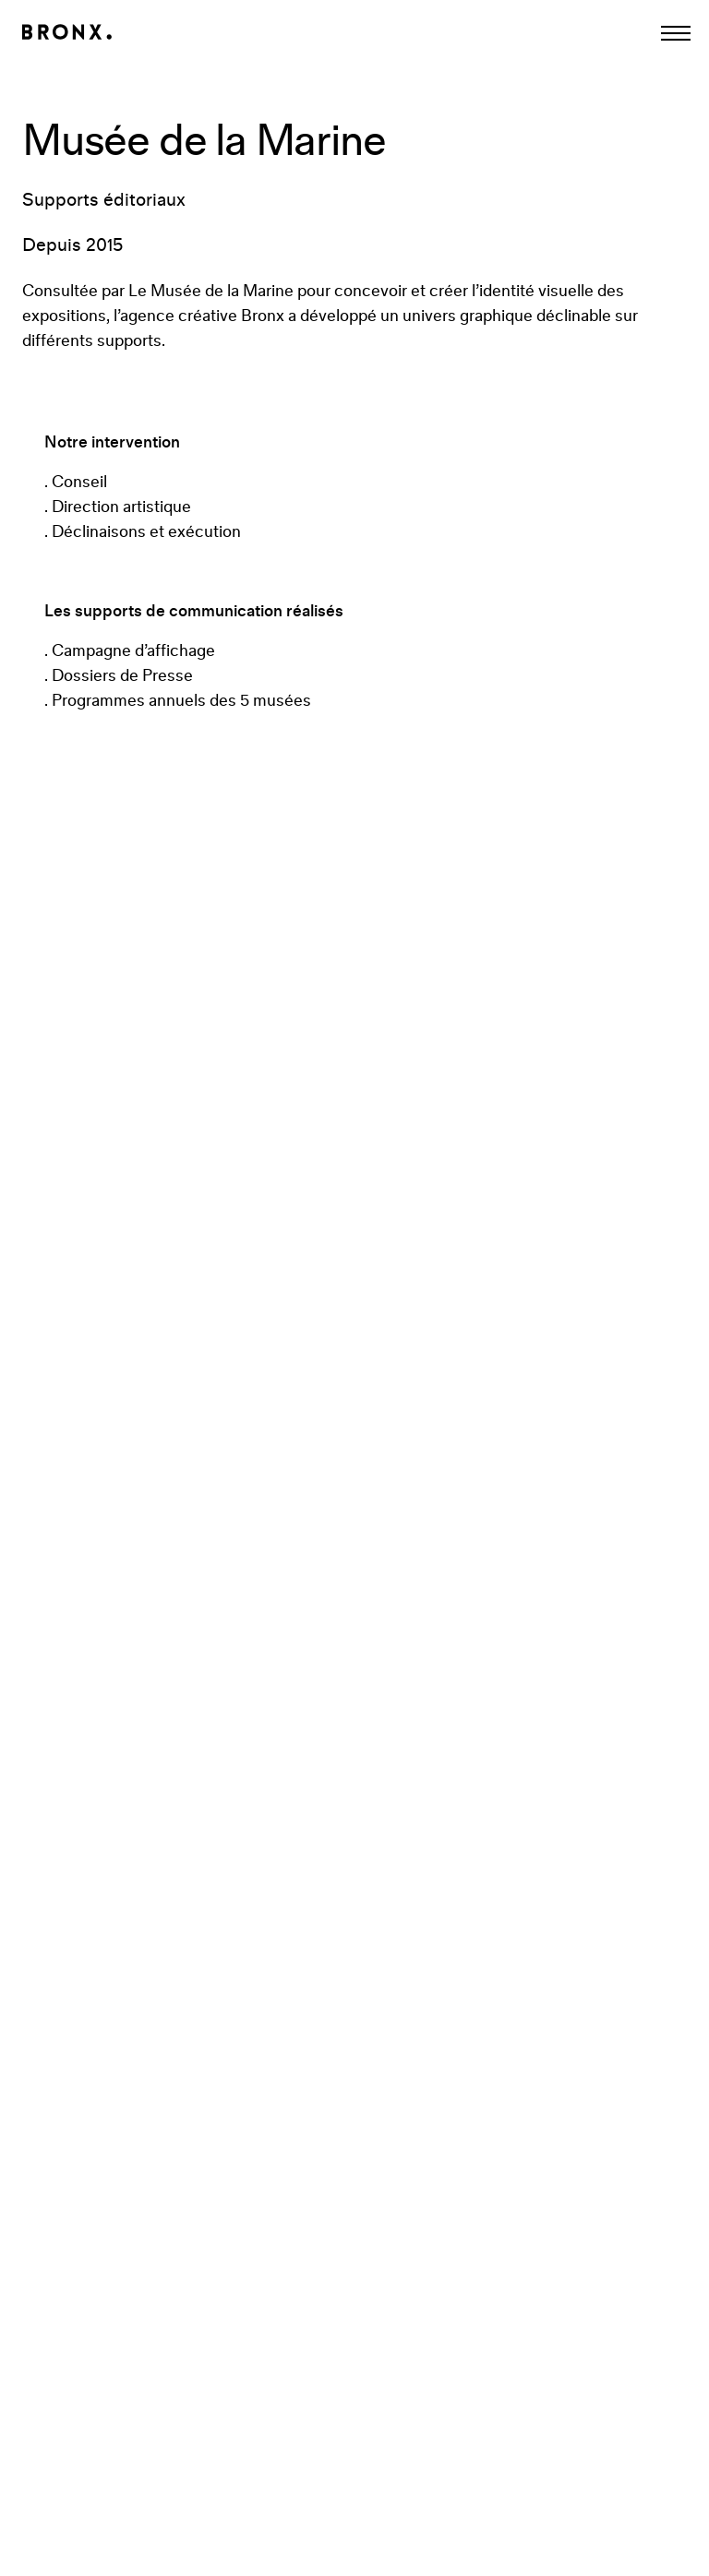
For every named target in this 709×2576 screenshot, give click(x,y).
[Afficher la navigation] (676, 33)
